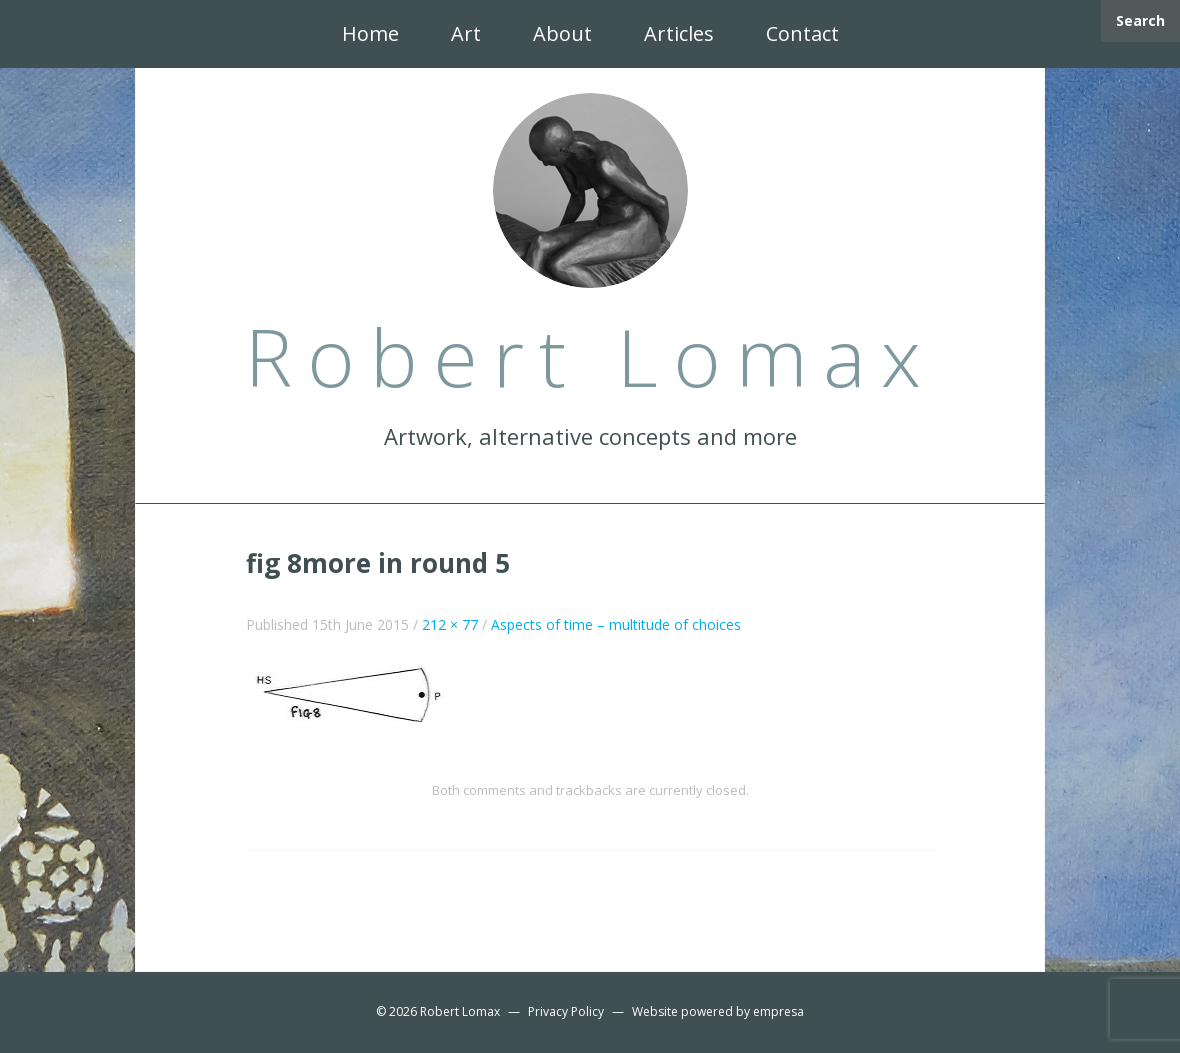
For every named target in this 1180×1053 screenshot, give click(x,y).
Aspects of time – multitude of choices (616, 624)
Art (466, 33)
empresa (778, 1011)
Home (370, 33)
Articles (679, 33)
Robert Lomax (460, 1011)
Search (1140, 20)
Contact (802, 33)
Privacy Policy (566, 1011)
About (562, 33)
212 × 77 (450, 624)
